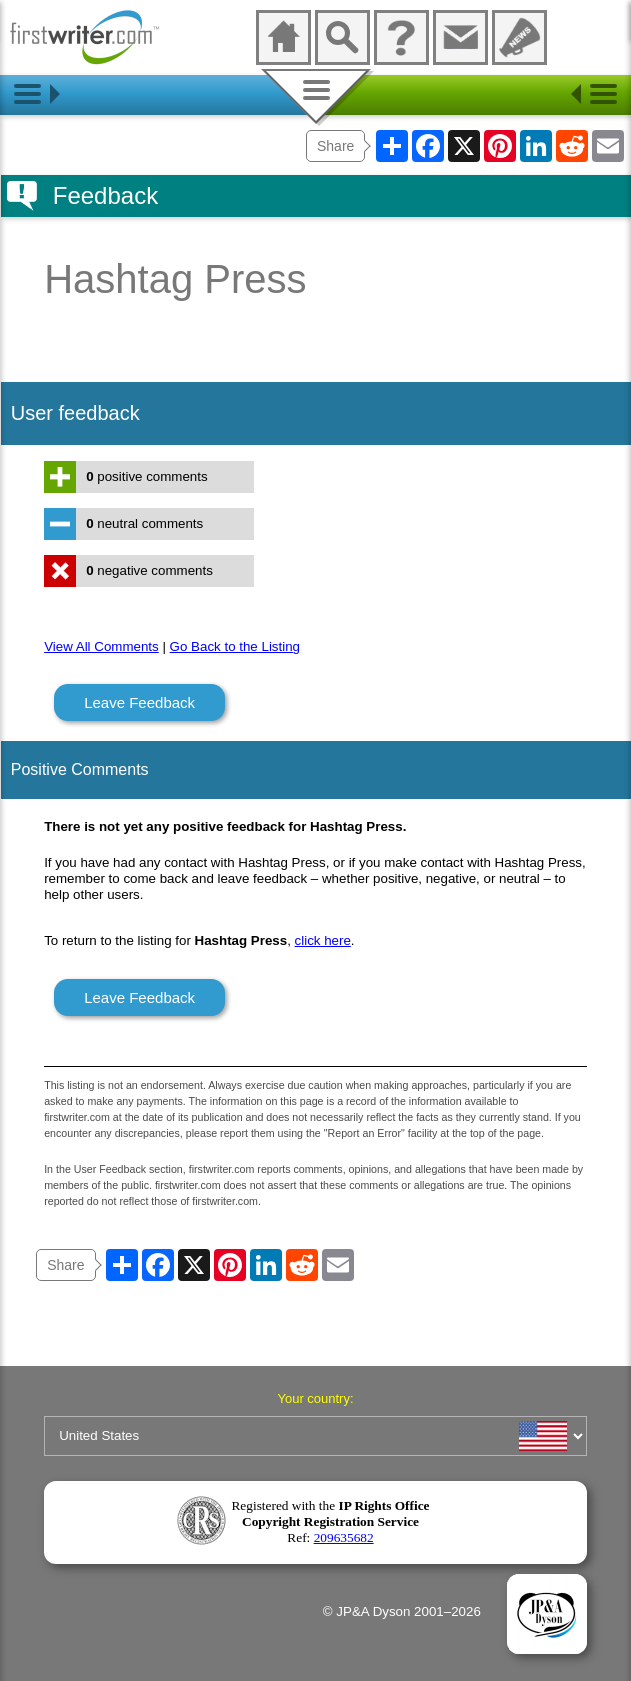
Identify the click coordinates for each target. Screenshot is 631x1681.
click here (323, 940)
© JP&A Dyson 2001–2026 (402, 1611)
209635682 (344, 1537)
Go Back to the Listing (235, 646)
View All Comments (101, 646)
